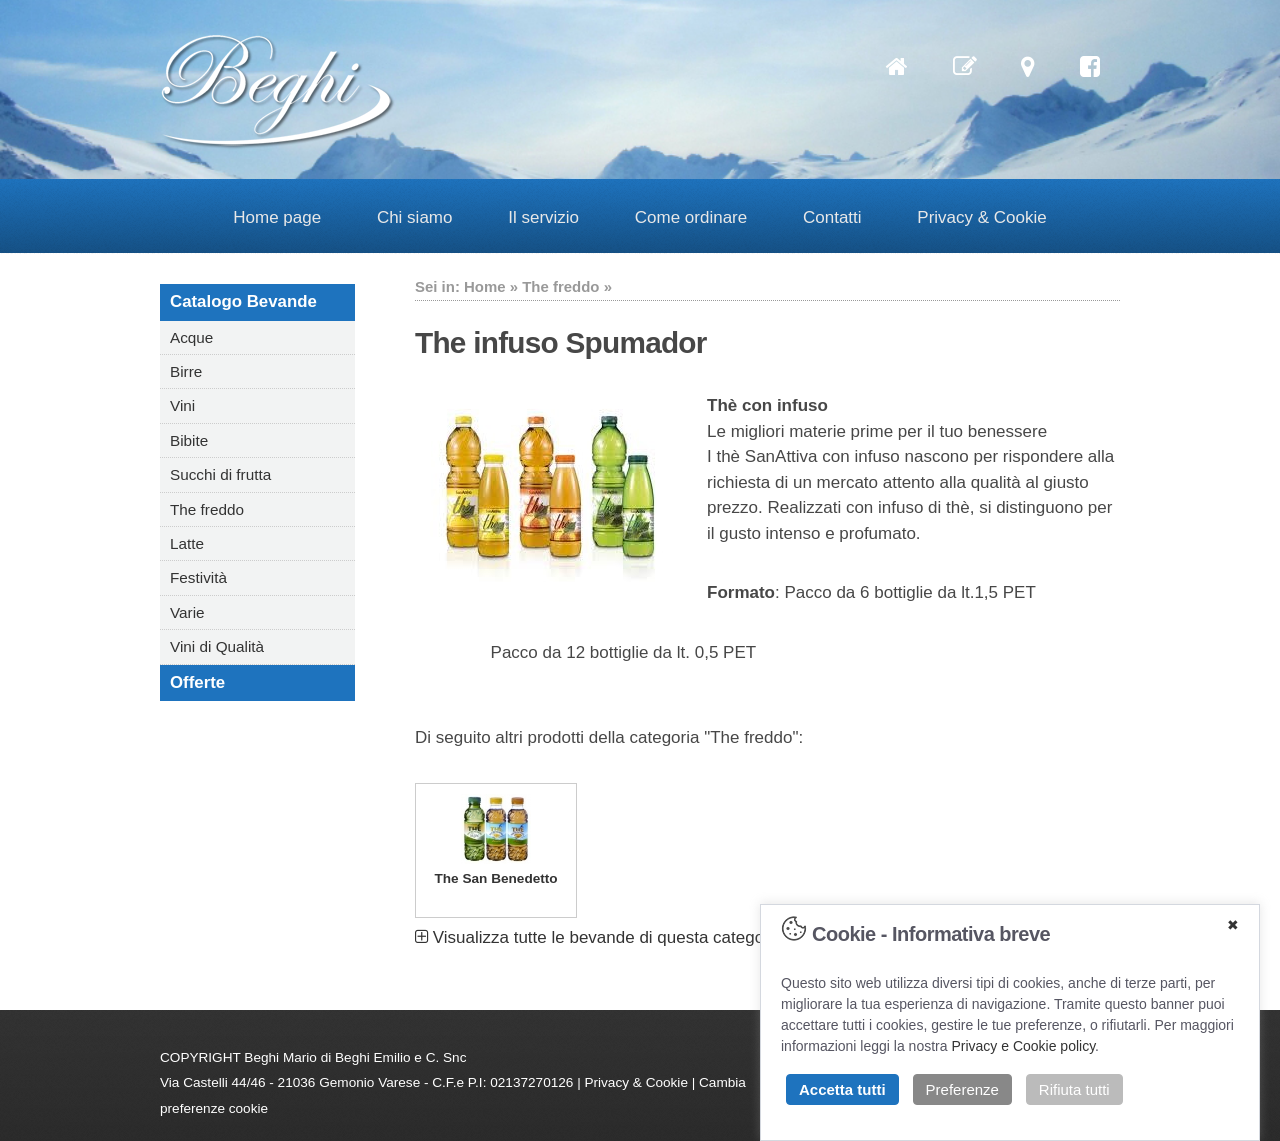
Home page (277, 217)
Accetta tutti (842, 1089)
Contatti (832, 217)
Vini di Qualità (217, 646)
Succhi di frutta (220, 474)
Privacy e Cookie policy (1023, 1046)
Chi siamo (415, 217)
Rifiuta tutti (1074, 1089)
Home (485, 286)
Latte (187, 543)
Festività (198, 577)
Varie (187, 612)
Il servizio (543, 217)
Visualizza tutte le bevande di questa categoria (599, 937)
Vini (182, 405)
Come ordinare (691, 217)
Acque (191, 337)
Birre (186, 371)
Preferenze (962, 1089)
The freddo (207, 509)
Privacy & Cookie (981, 217)
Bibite (189, 440)
